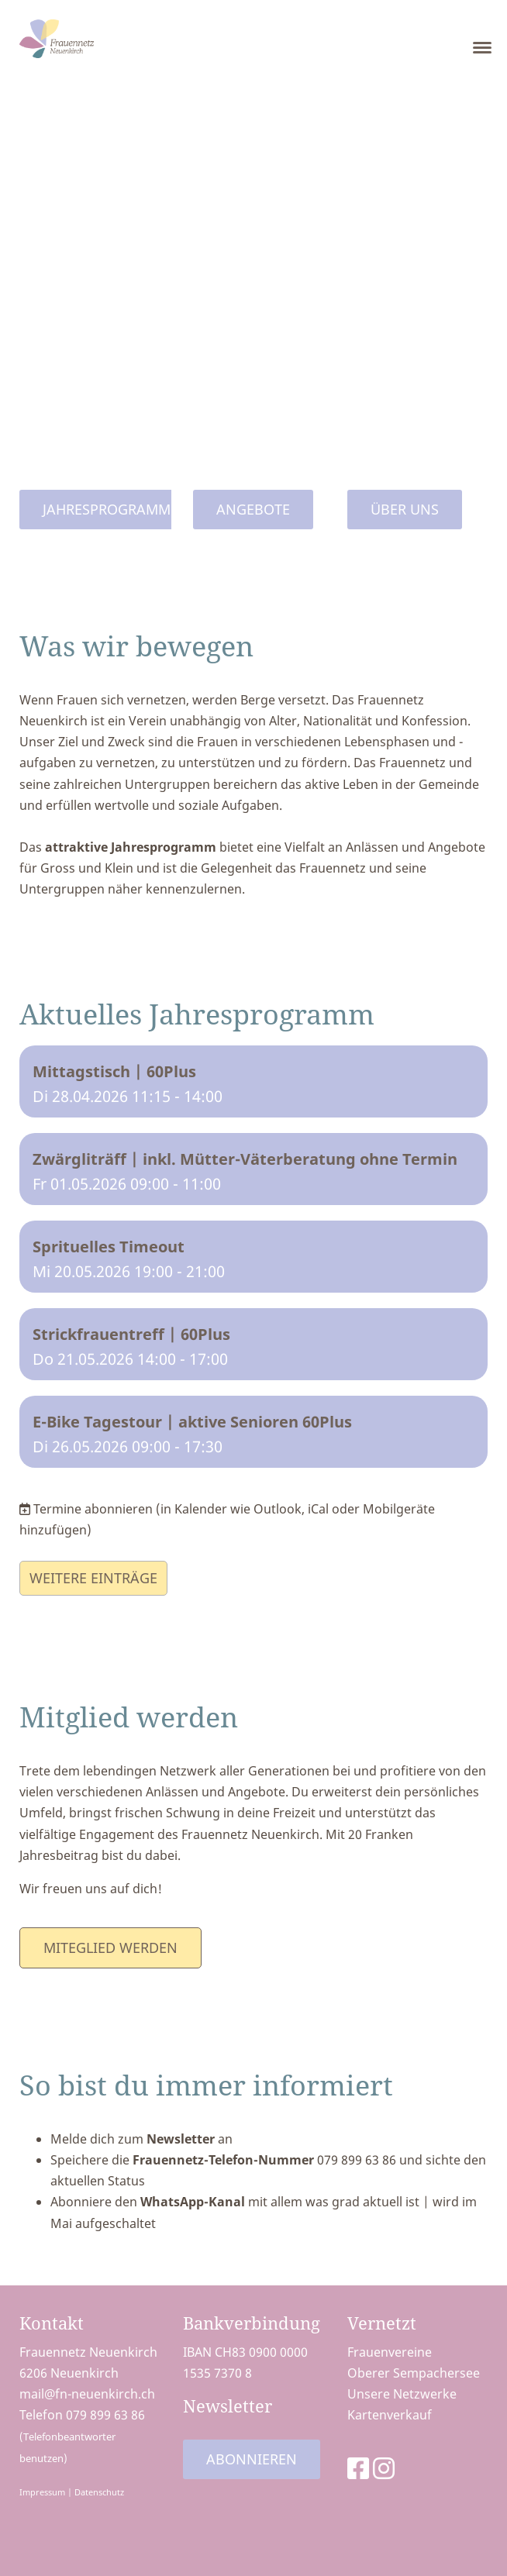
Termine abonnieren (93, 1508)
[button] (253, 1081)
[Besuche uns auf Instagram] (384, 2468)
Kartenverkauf (389, 2414)
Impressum (42, 2492)
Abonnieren (251, 2459)
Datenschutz (99, 2492)
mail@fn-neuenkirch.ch (87, 2393)
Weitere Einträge (93, 1578)
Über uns (405, 509)
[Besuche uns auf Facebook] (358, 2468)
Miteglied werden (110, 1947)
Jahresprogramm (107, 509)
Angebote (253, 509)
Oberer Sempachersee (413, 2372)
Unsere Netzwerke (402, 2393)
